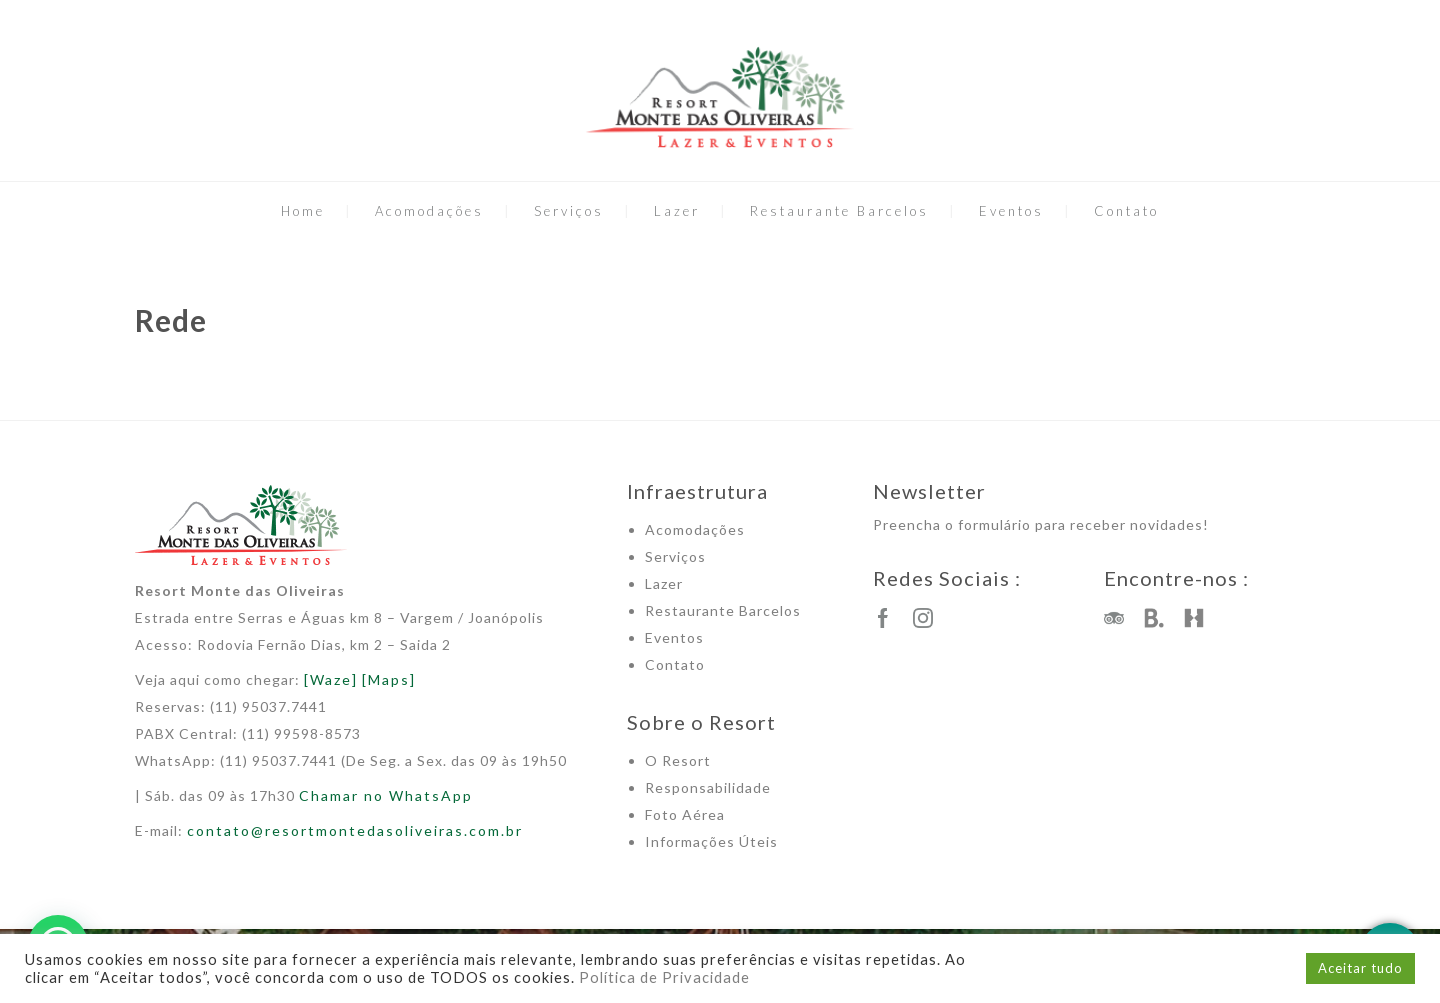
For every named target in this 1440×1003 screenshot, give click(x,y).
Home (303, 211)
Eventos (1011, 211)
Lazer (677, 211)
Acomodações (429, 211)
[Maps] (389, 679)
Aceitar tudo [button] (1360, 968)
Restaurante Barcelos (839, 211)
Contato (1126, 211)
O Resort (678, 760)
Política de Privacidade (664, 977)
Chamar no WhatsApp (386, 795)
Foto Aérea (685, 814)
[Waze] (331, 679)
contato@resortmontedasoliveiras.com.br (355, 830)
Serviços (569, 211)
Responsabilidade (708, 787)
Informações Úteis (711, 841)
